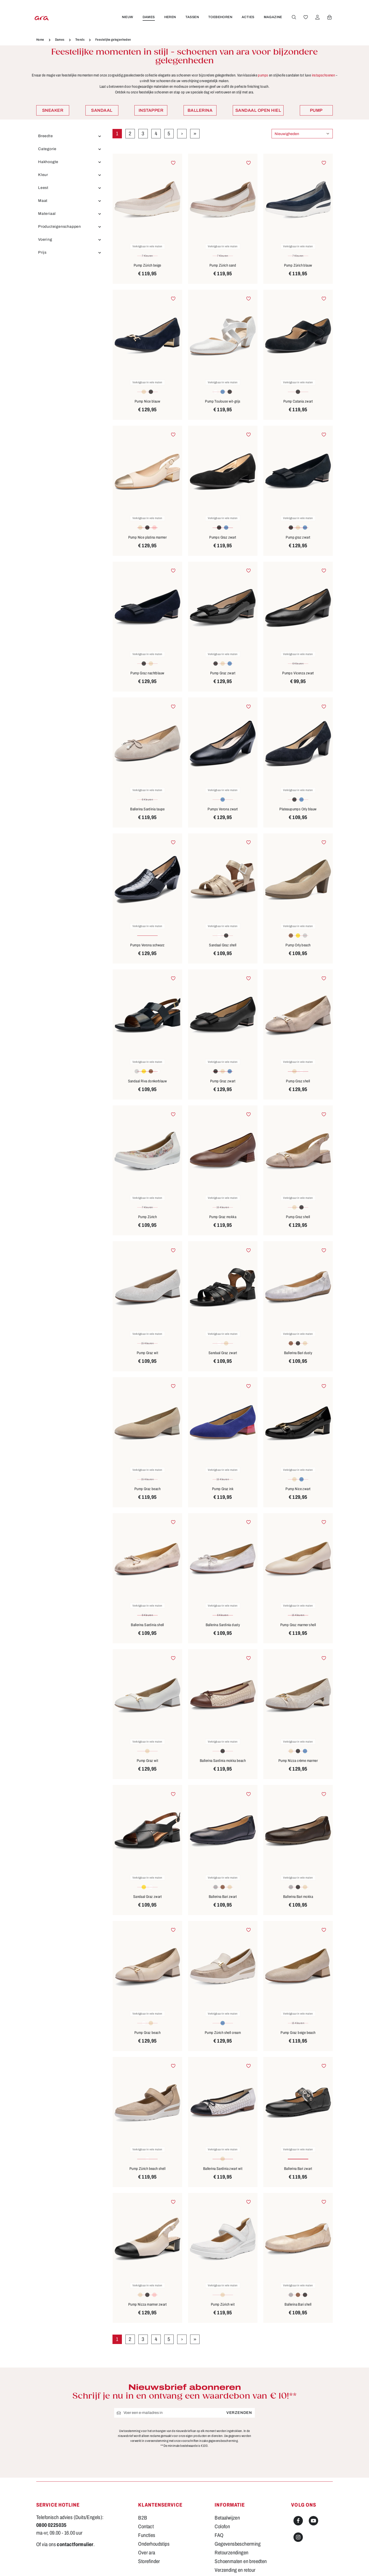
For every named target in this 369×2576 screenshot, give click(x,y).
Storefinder (149, 2561)
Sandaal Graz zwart (223, 1353)
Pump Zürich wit (223, 2304)
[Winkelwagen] (328, 17)
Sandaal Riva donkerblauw (147, 1081)
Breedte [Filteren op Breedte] (69, 136)
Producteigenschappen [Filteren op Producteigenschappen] (69, 226)
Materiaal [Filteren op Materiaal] (69, 214)
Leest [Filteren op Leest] (69, 188)
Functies (146, 2535)
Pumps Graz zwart (222, 537)
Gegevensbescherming (238, 2544)
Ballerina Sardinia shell (147, 1625)
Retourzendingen (231, 2553)
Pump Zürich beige (147, 265)
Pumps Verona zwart (223, 809)
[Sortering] (302, 133)
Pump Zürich (147, 1217)
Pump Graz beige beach (298, 2033)
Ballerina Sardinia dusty (223, 1625)
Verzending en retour (235, 2570)
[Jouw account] (316, 17)
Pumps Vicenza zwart (298, 673)
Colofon (222, 2526)
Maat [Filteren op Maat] (69, 201)
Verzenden (239, 2413)
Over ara (146, 2553)
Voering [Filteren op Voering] (69, 239)
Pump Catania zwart (298, 401)
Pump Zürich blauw (298, 265)
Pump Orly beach (297, 945)
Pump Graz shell (298, 1081)
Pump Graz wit (147, 1353)
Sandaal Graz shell (222, 945)
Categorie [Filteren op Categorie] (69, 149)
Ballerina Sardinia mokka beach (223, 1761)
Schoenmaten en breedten (241, 2561)
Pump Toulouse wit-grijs (222, 401)
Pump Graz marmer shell (298, 1625)
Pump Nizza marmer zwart (147, 2304)
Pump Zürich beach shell (147, 2169)
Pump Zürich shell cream (223, 2033)
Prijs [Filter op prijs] (69, 252)
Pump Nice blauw (147, 401)
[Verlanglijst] (304, 17)
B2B (142, 2518)
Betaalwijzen (227, 2518)
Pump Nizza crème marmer (298, 1761)
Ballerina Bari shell (298, 2304)
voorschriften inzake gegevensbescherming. (209, 2441)
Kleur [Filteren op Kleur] (69, 175)
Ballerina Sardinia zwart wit (222, 2169)
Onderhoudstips (153, 2544)
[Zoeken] (293, 17)
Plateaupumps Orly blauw (298, 809)
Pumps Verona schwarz (147, 945)
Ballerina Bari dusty (298, 1353)
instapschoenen (323, 75)
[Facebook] (298, 2520)
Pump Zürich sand (222, 265)
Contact (146, 2526)
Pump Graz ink (222, 1489)
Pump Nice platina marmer (147, 537)
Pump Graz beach (147, 1489)
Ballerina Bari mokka (298, 1897)
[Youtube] (313, 2520)
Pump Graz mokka (222, 1217)
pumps (263, 75)
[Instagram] (298, 2537)
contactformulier (75, 2544)
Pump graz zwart (298, 537)
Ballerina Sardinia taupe (147, 809)
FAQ (219, 2535)
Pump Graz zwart (222, 673)
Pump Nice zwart (297, 1489)
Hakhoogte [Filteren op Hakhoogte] (69, 162)
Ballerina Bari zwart (223, 1897)
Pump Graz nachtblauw (147, 673)
